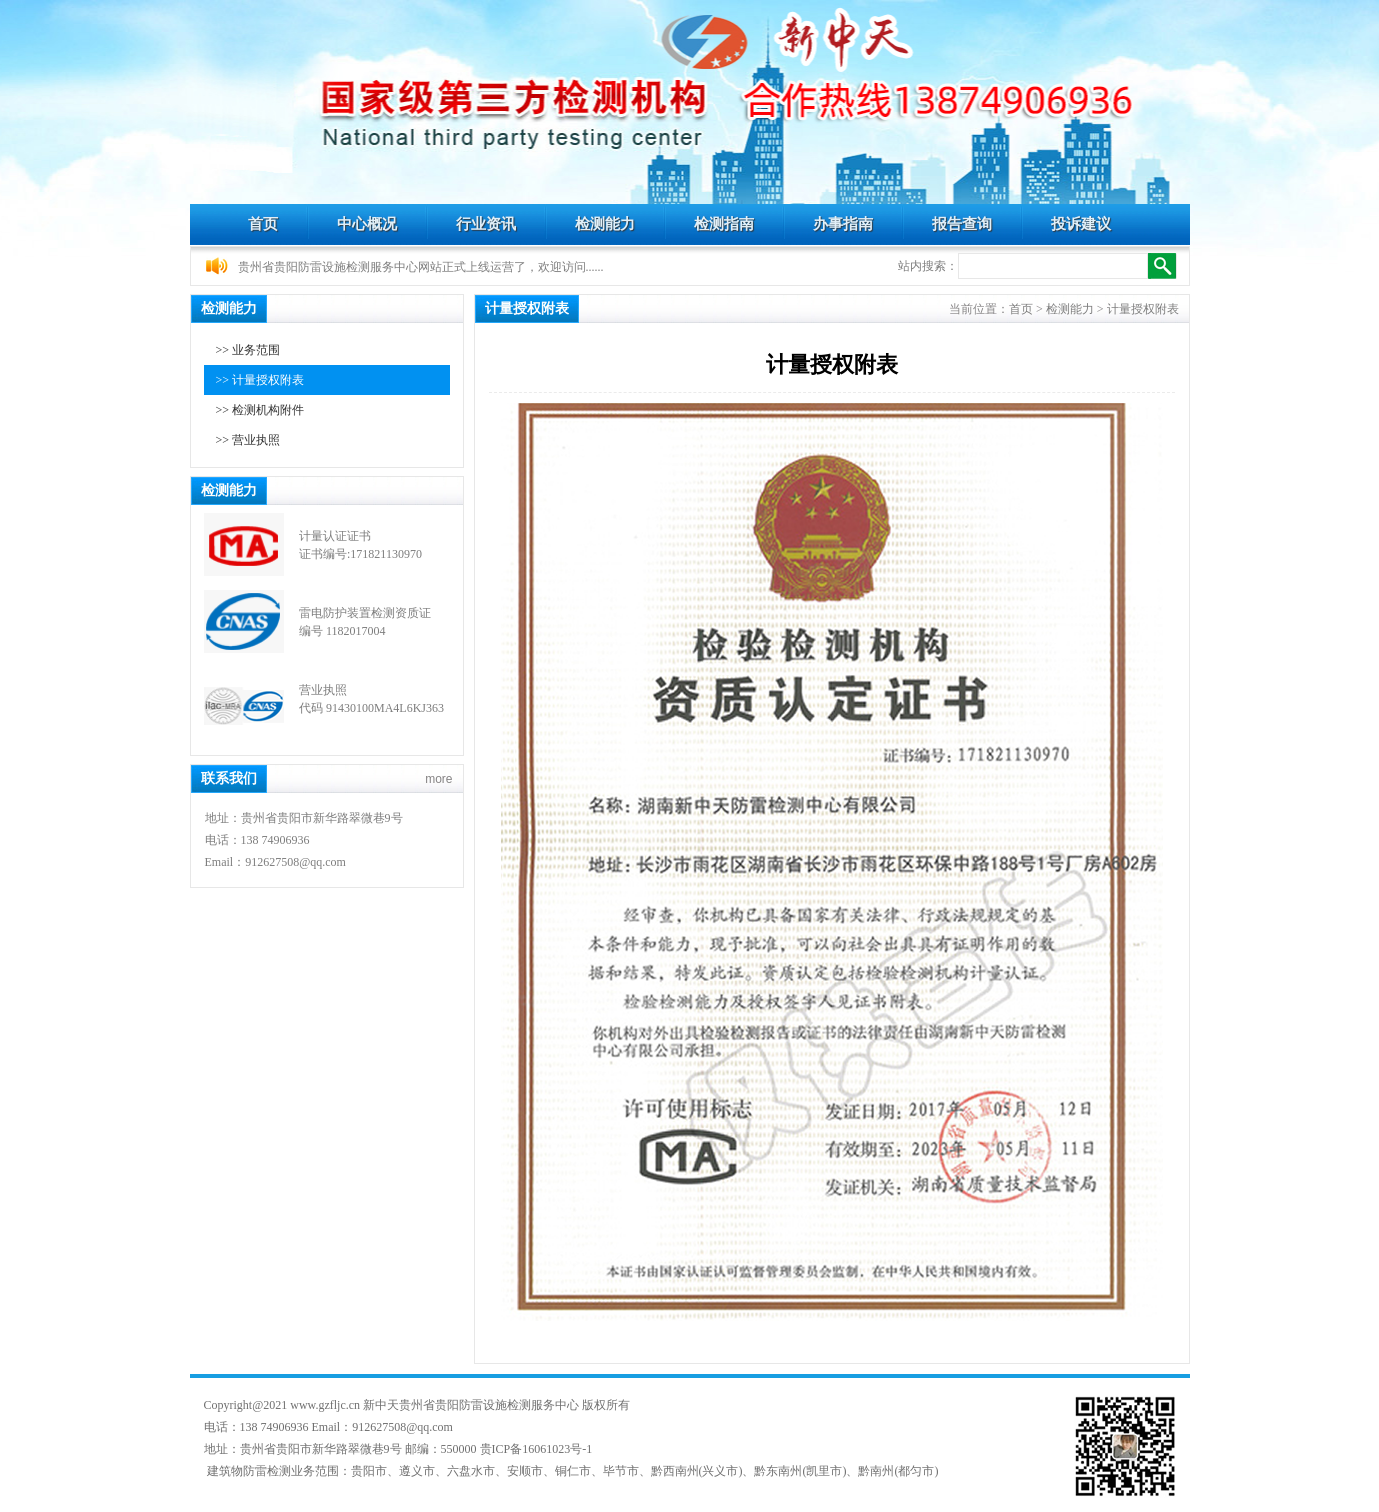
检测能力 (605, 224)
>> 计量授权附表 (260, 380)
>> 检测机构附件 (260, 410)
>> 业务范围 (248, 350)
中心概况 (367, 224)
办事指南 (843, 224)
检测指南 (724, 224)
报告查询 (962, 224)
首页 (263, 224)
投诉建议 (1081, 224)
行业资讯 (486, 224)
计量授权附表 (1143, 309)
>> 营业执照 (248, 440)
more (438, 779)
